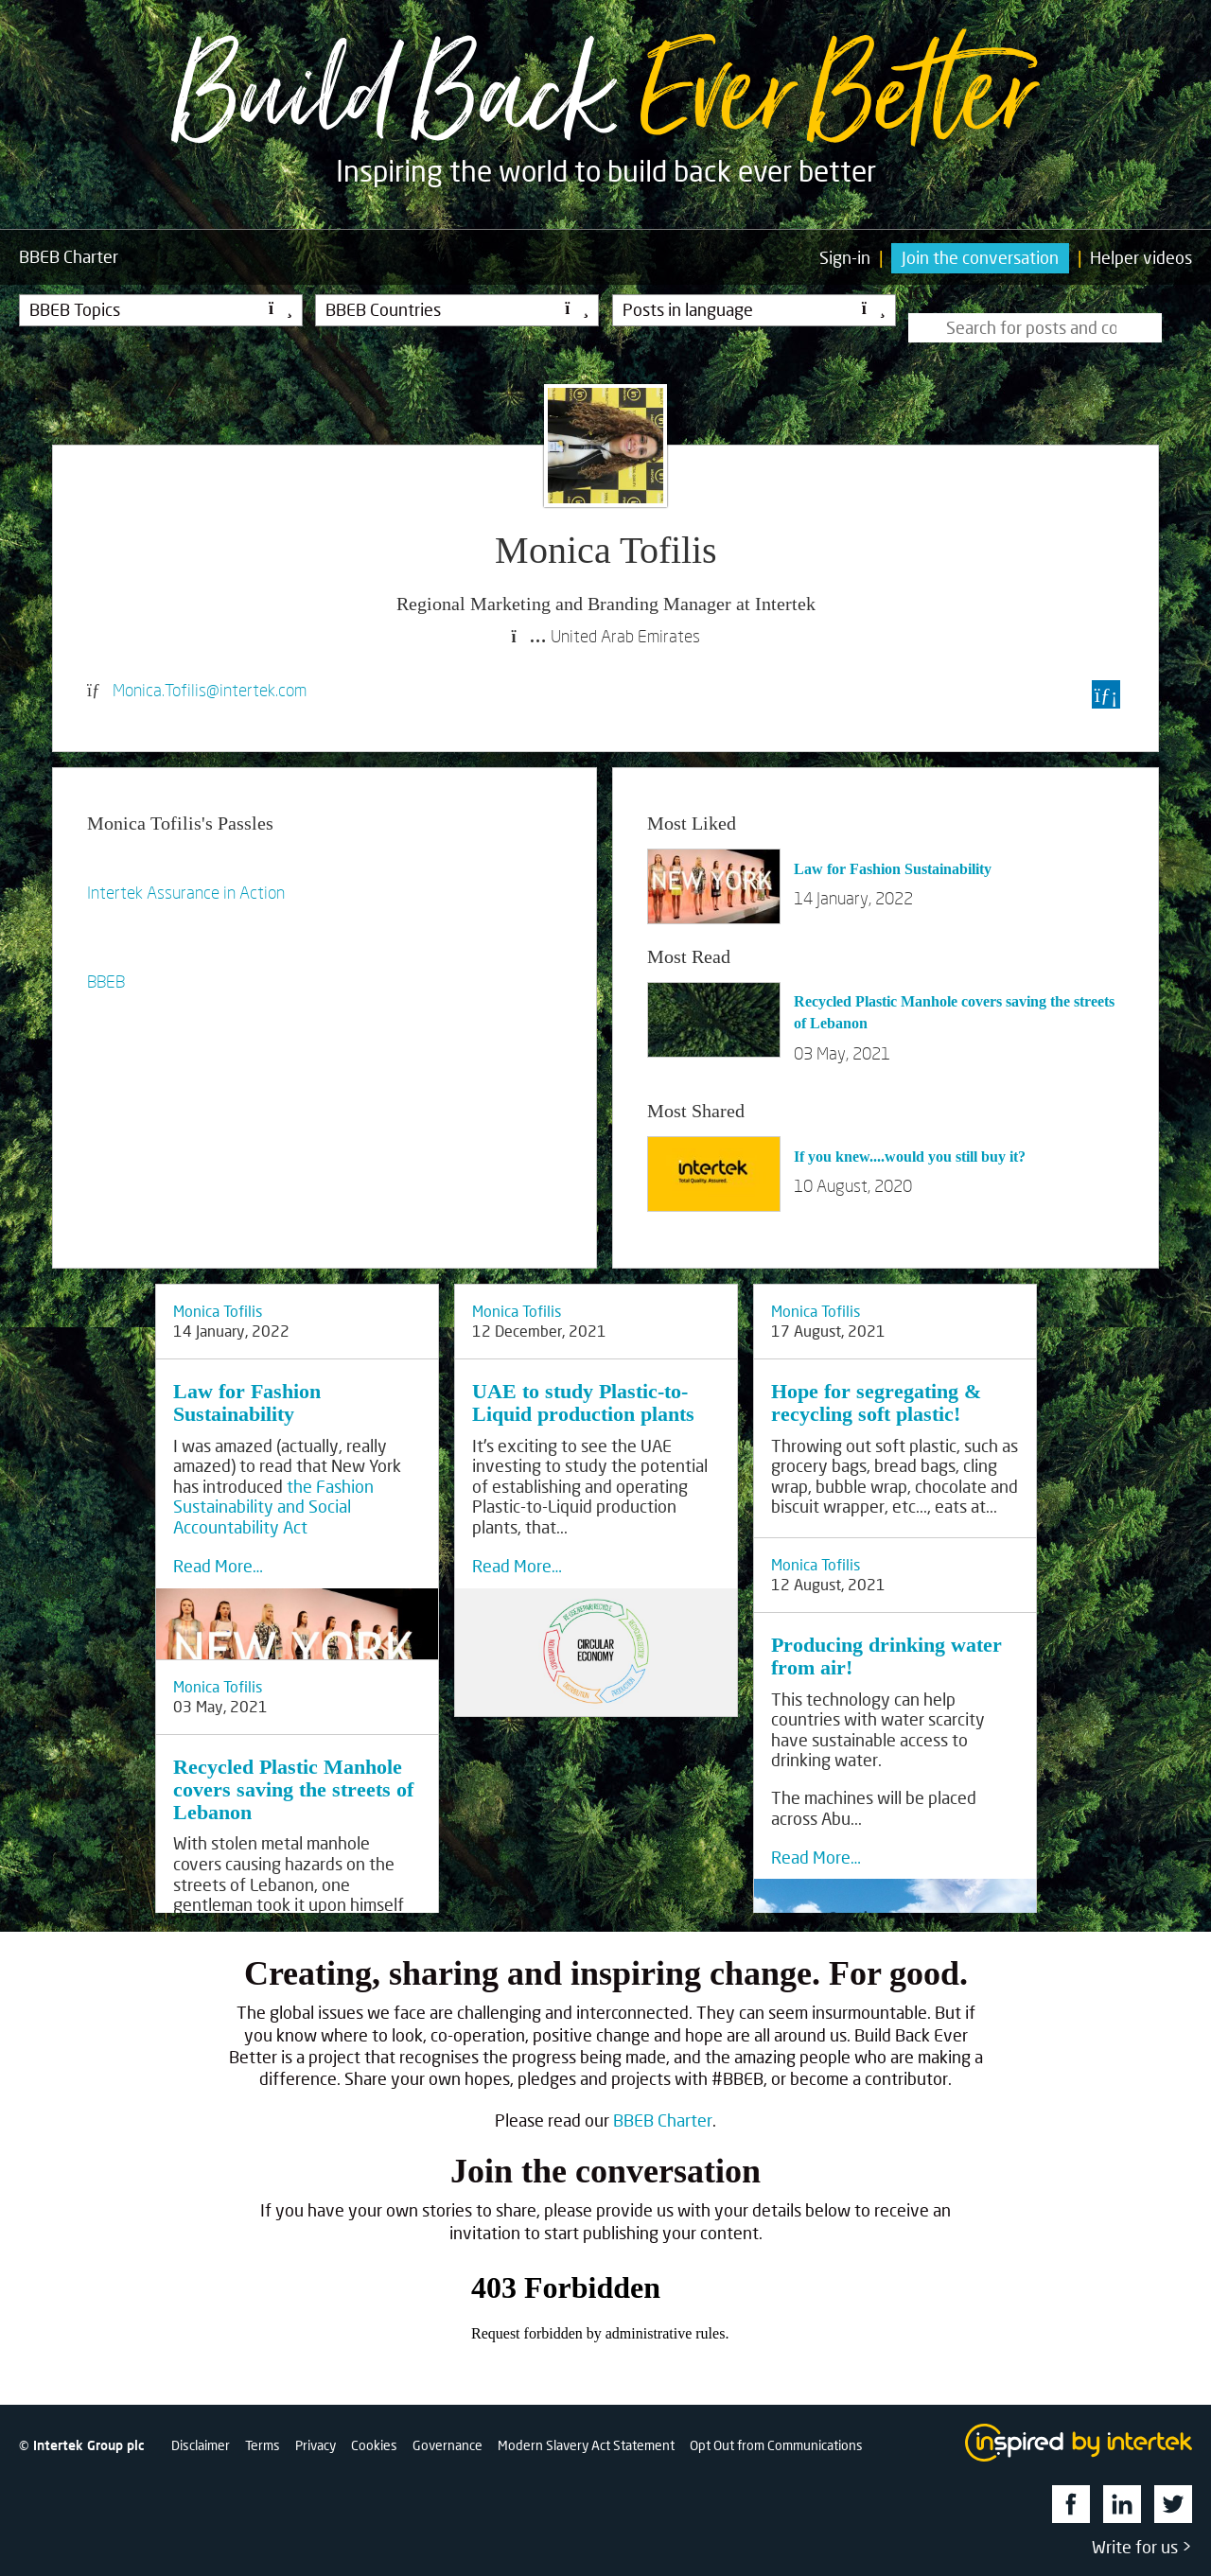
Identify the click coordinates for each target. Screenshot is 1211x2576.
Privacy (315, 2445)
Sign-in (844, 257)
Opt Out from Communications (776, 2445)
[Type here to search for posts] (1035, 327)
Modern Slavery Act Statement (586, 2445)
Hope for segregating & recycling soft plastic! (876, 1402)
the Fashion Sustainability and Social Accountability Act (273, 1506)
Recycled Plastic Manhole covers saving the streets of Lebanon (293, 1789)
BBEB (106, 981)
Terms (262, 2445)
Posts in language (754, 309)
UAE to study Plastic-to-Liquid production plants (583, 1402)
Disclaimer (200, 2445)
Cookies (374, 2445)
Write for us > (1142, 2547)
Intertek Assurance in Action (186, 892)
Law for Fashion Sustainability (893, 869)
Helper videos (1141, 257)
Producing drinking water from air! (886, 1656)
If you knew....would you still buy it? (910, 1156)
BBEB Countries (456, 309)
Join (980, 257)
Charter (68, 257)
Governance (447, 2445)
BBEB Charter (662, 2120)
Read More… (218, 1565)
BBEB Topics (160, 309)
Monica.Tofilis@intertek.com (210, 689)
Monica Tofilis (217, 1311)
